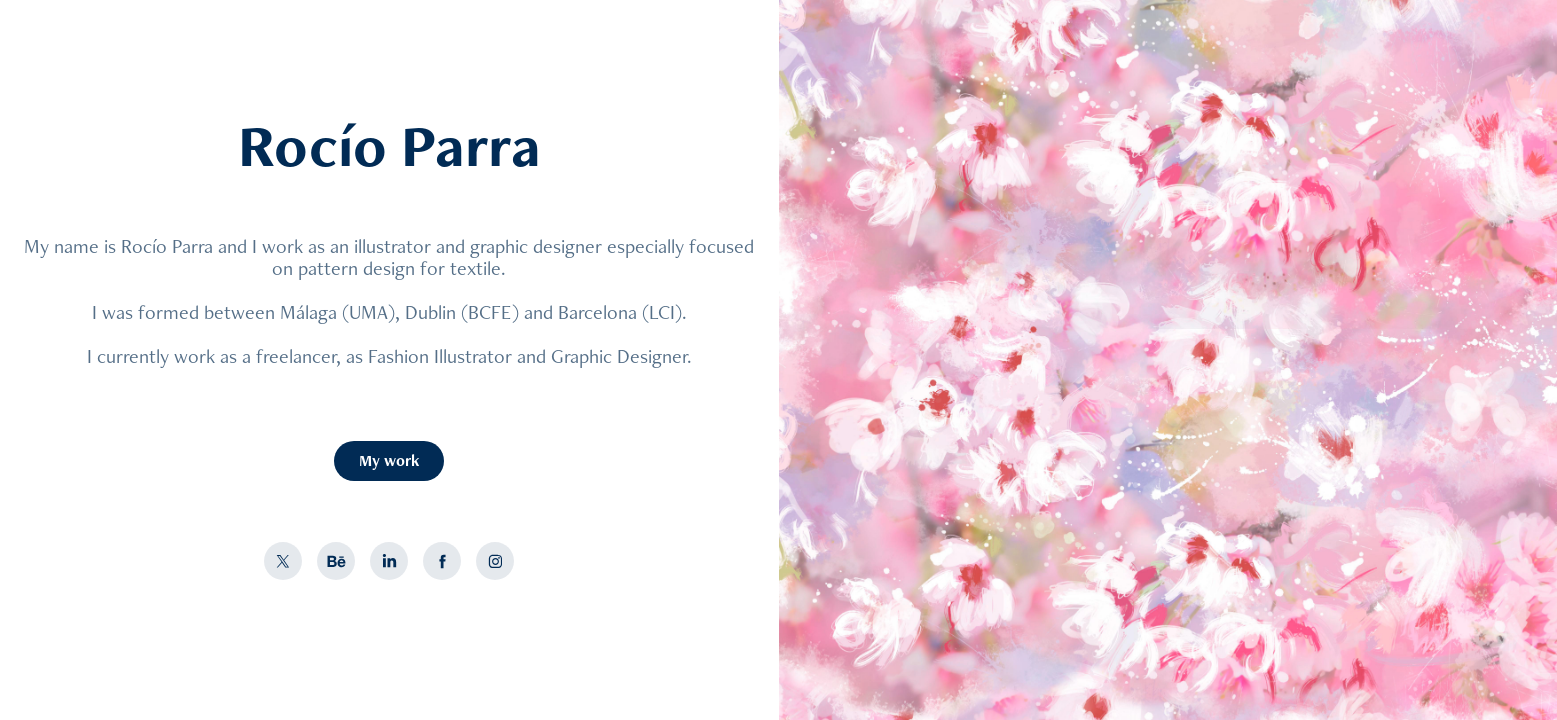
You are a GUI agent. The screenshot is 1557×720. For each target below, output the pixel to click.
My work (389, 460)
